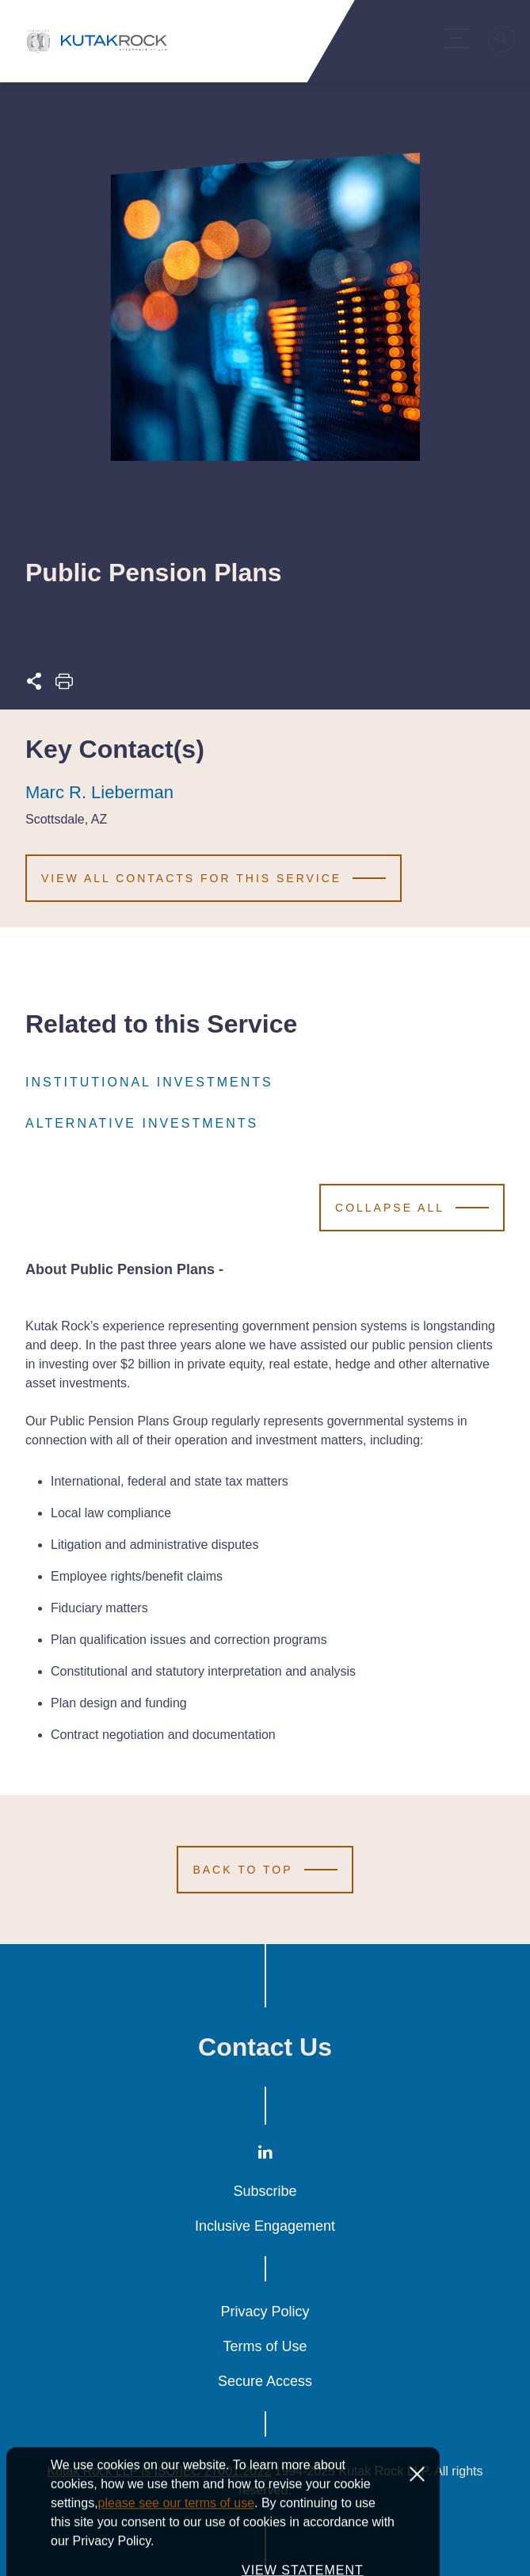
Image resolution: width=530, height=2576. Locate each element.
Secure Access (265, 2381)
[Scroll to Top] (265, 1869)
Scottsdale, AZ (66, 819)
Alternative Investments (141, 1124)
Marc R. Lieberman (99, 792)
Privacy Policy (264, 2311)
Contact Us (265, 2047)
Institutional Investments (149, 1082)
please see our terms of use (176, 2544)
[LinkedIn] (265, 2155)
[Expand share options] (34, 685)
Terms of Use (265, 2346)
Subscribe (264, 2191)
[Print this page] (64, 685)
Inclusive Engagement (265, 2226)
